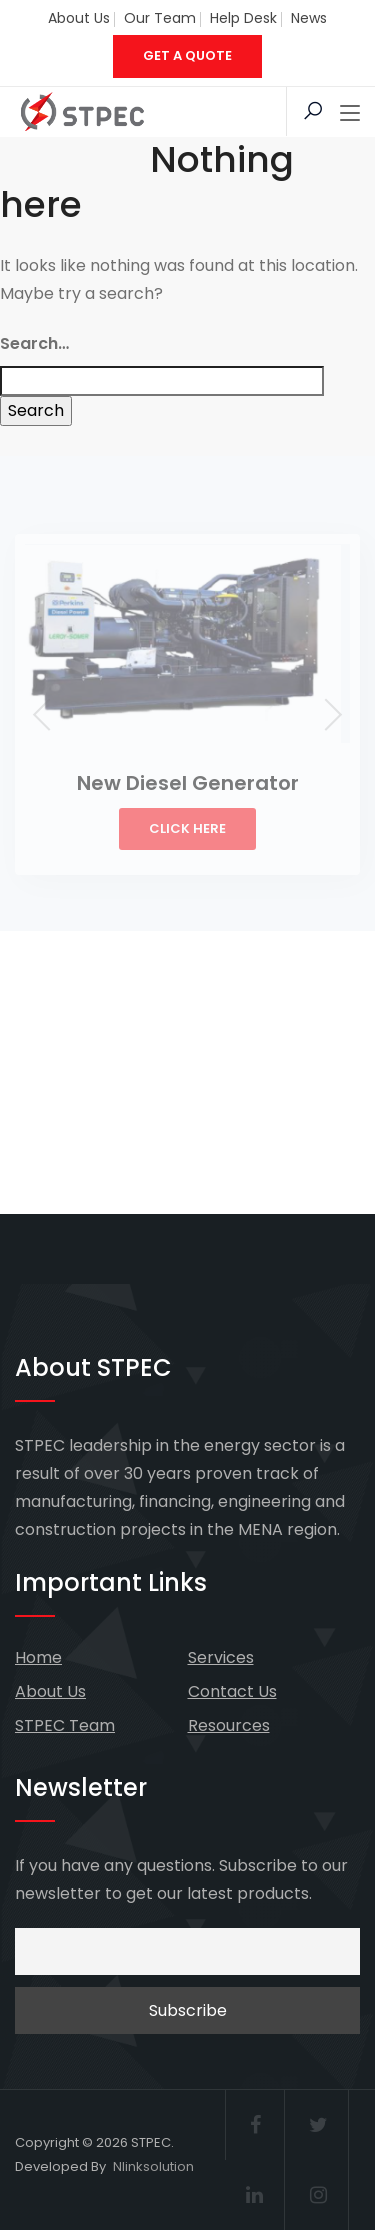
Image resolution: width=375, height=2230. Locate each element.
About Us (79, 18)
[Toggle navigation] (350, 114)
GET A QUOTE (187, 55)
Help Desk (243, 18)
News (309, 18)
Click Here (187, 828)
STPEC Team (65, 1725)
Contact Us (232, 1691)
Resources (229, 1725)
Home (38, 1657)
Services (221, 1657)
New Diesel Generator (188, 783)
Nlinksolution (153, 2166)
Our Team (160, 18)
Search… (34, 343)
